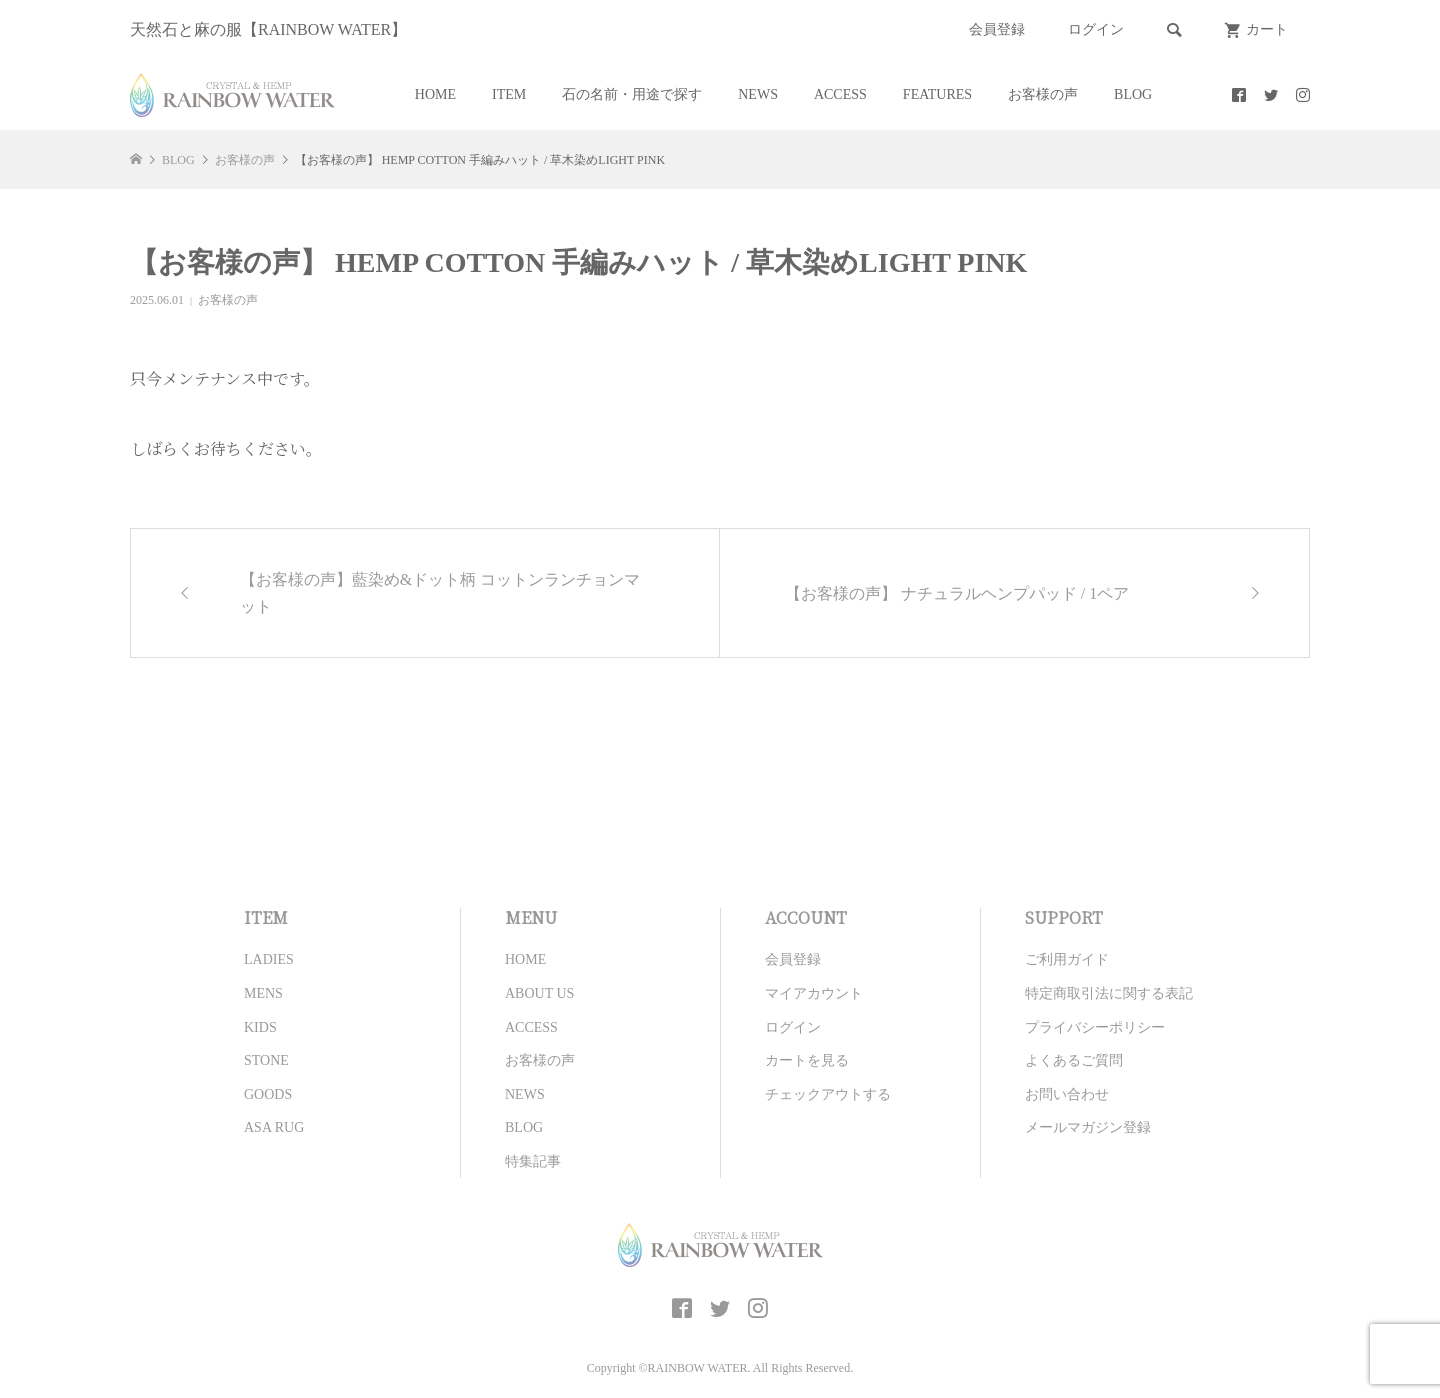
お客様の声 (1043, 94)
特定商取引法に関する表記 (1109, 993)
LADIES (269, 959)
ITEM (509, 94)
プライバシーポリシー (1095, 1027)
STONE (266, 1060)
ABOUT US (539, 993)
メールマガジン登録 (1088, 1127)
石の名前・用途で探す (632, 94)
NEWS (758, 94)
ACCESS (840, 94)
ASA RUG (274, 1127)
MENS (263, 993)
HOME (435, 94)
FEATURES (937, 94)
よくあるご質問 (1074, 1060)
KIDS (260, 1027)
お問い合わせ (1067, 1094)
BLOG (1133, 94)
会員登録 (997, 29)
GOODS (268, 1094)
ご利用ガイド (1067, 959)
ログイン (1096, 29)
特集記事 (533, 1161)
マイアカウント (814, 993)
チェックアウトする (828, 1094)
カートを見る (807, 1060)
